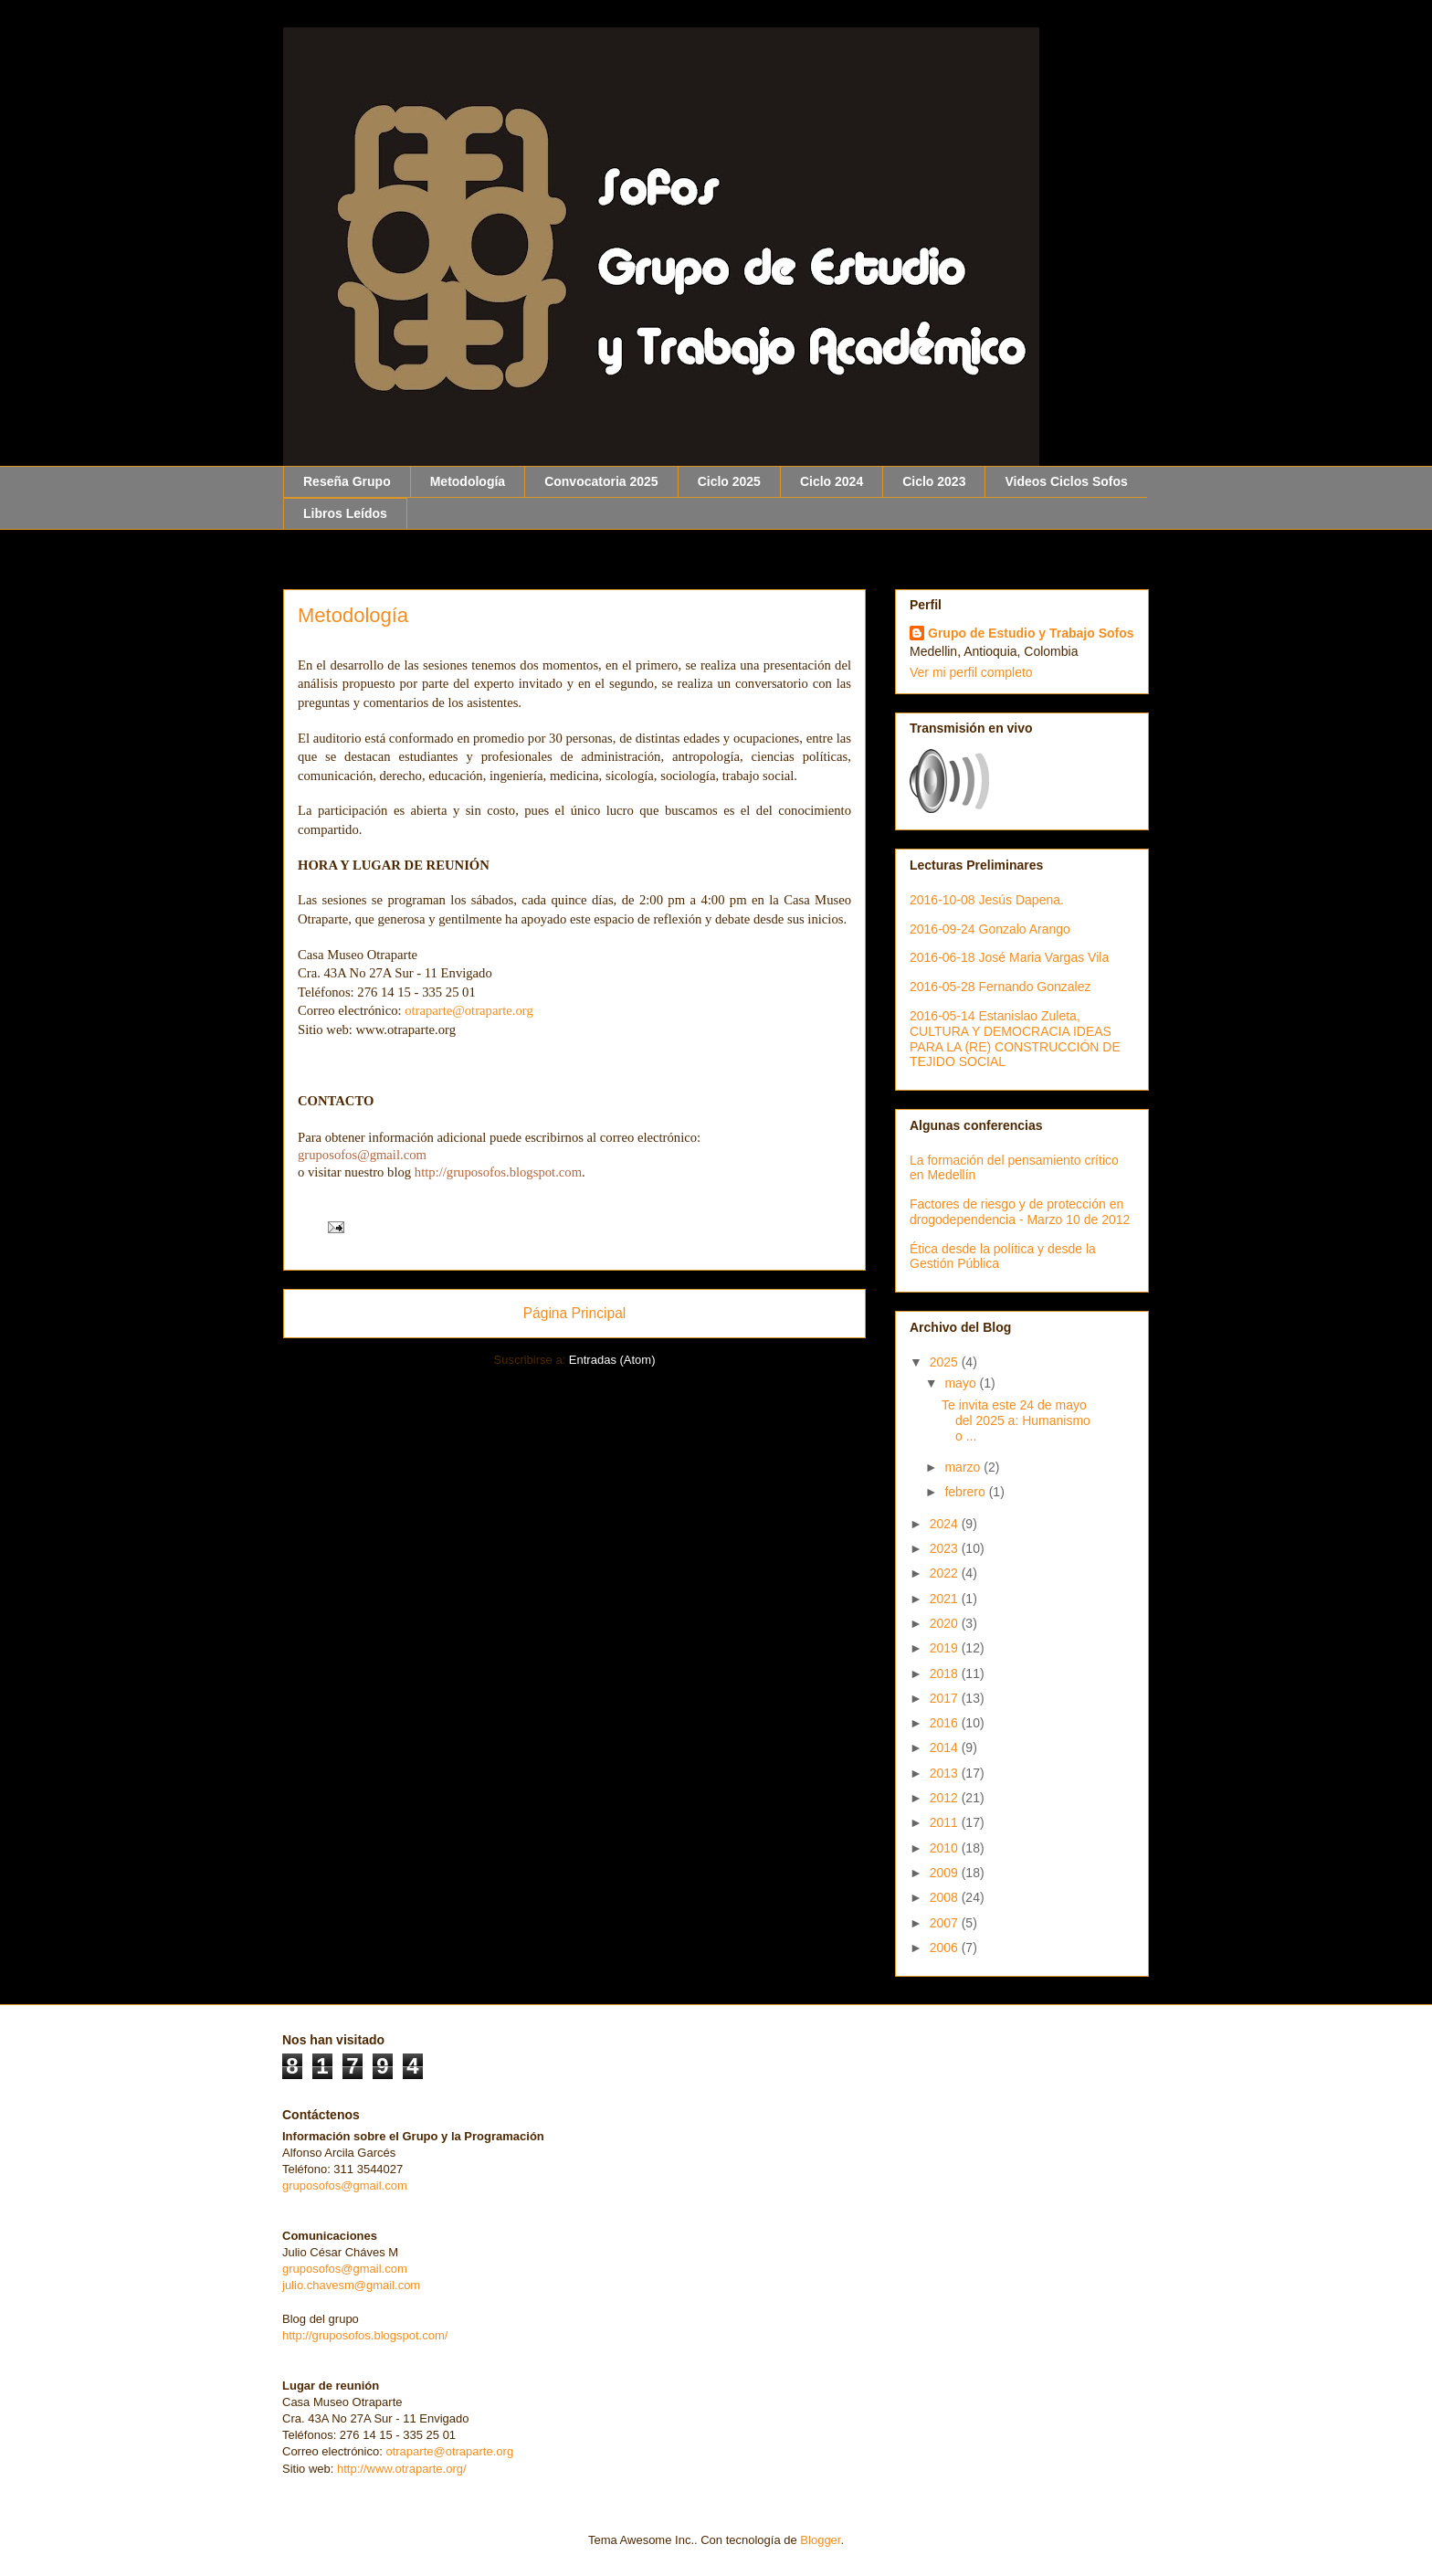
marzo (964, 1467)
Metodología (467, 481)
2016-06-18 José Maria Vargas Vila (1009, 957)
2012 (946, 1797)
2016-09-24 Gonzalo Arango (990, 929)
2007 (946, 1923)
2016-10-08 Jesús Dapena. (987, 899)
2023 (946, 1548)
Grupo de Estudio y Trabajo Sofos (1031, 633)
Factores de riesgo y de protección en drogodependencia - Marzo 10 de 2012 (1020, 1212)
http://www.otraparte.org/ (402, 2469)
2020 (946, 1623)
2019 (946, 1648)
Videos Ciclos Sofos (1066, 481)
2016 (946, 1723)
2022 (946, 1573)
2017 (946, 1698)
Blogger (820, 2540)
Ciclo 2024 (831, 481)
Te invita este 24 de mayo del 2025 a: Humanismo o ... (1016, 1420)
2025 (946, 1362)
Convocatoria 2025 (601, 481)
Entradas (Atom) (612, 1360)
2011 (946, 1822)
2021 (946, 1598)
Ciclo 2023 (933, 481)
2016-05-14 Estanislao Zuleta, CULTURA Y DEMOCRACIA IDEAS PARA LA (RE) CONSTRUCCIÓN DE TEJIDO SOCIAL (1015, 1038)
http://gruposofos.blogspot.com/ (365, 2335)
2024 (946, 1523)
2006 (946, 1947)
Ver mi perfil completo (971, 672)
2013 (946, 1773)
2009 (946, 1872)
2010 (946, 1848)
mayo (961, 1383)
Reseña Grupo (347, 481)
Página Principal (574, 1313)
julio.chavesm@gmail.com (351, 2285)
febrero (966, 1491)
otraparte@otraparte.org (449, 2451)
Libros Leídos (345, 513)
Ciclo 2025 (729, 481)
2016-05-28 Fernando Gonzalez (1000, 986)
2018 (946, 1673)
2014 (946, 1747)
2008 (946, 1897)
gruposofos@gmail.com (344, 2185)
